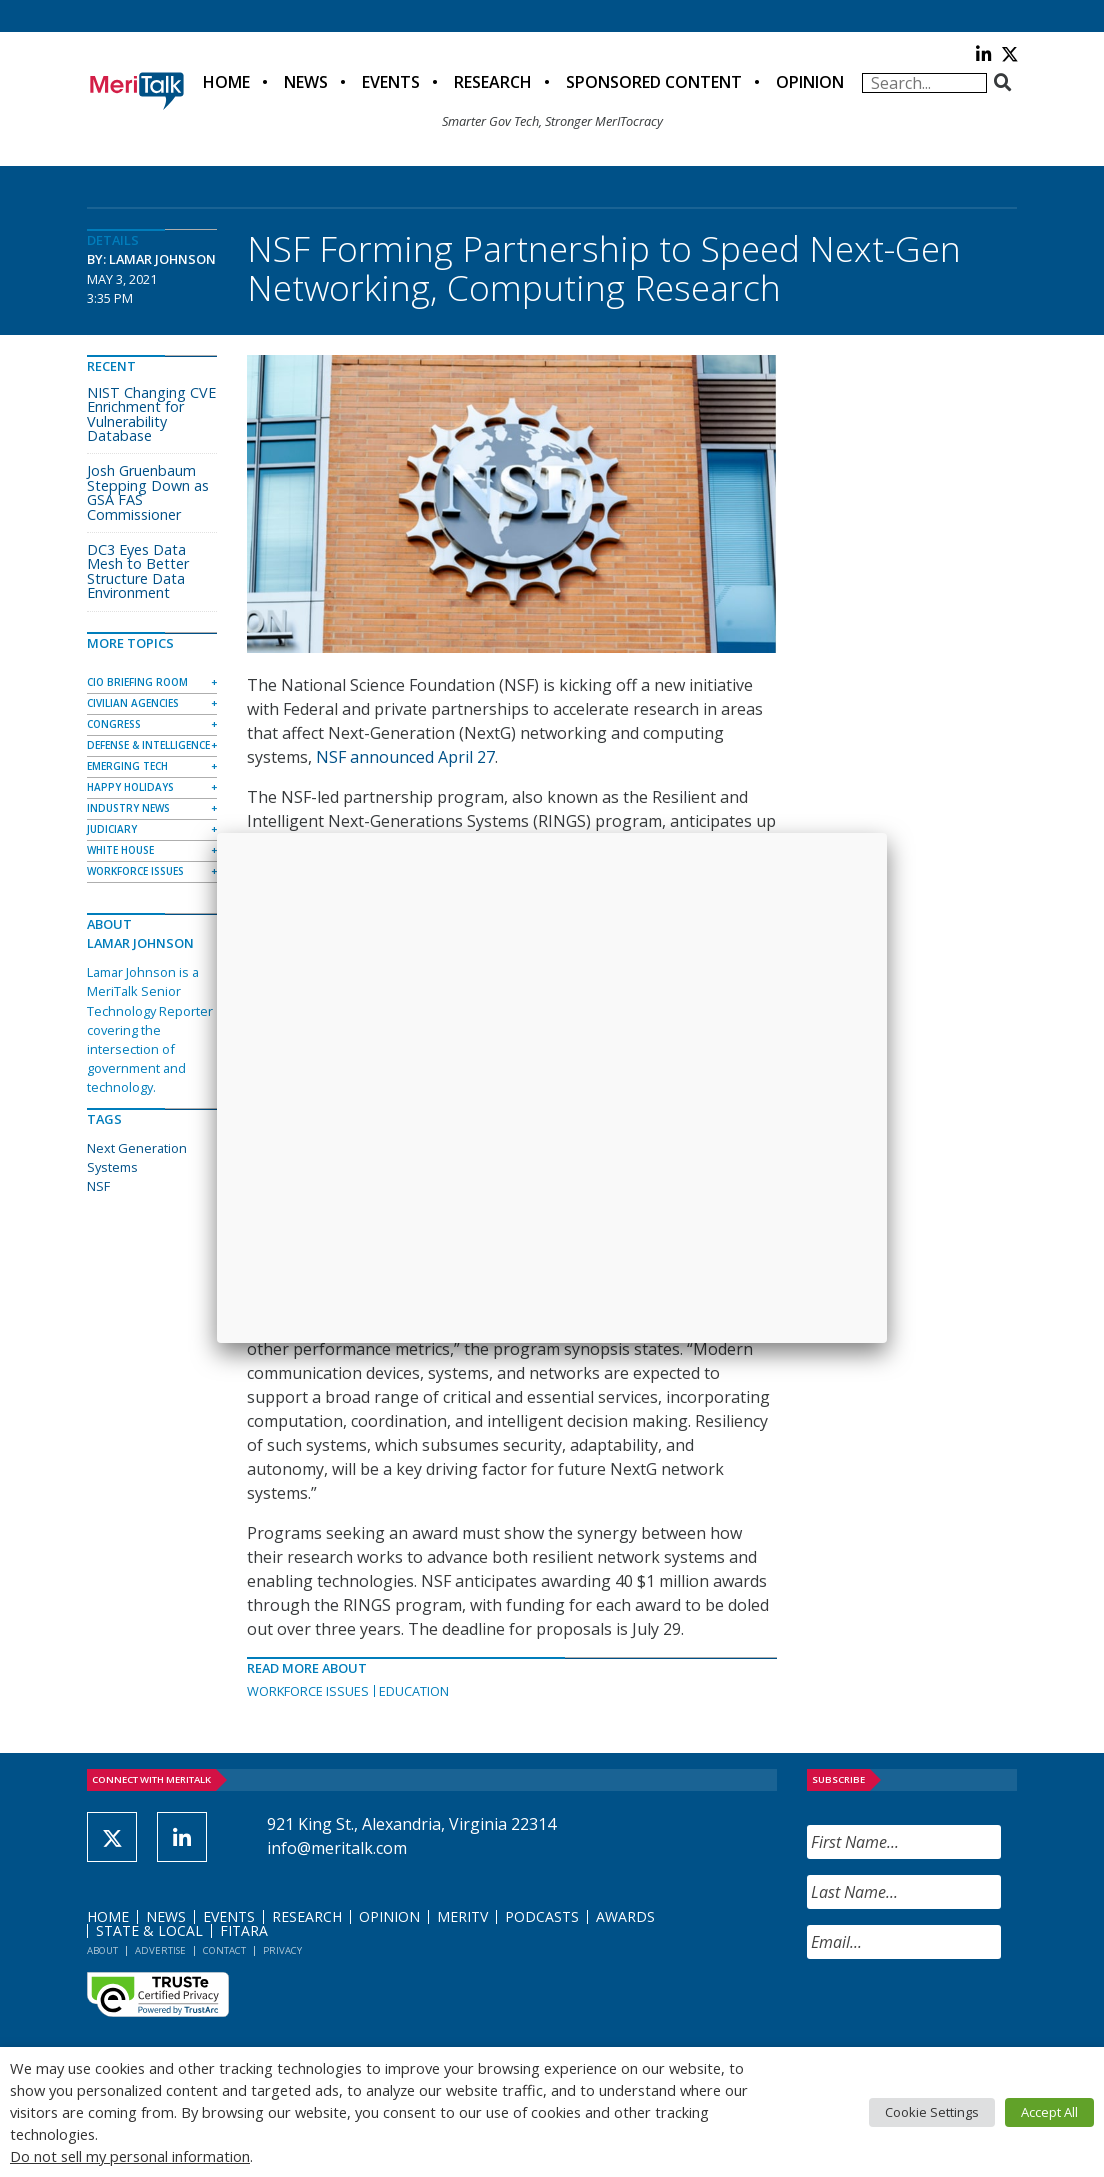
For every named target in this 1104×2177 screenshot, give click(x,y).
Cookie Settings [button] (932, 2112)
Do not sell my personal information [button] (130, 2156)
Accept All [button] (1049, 2112)
